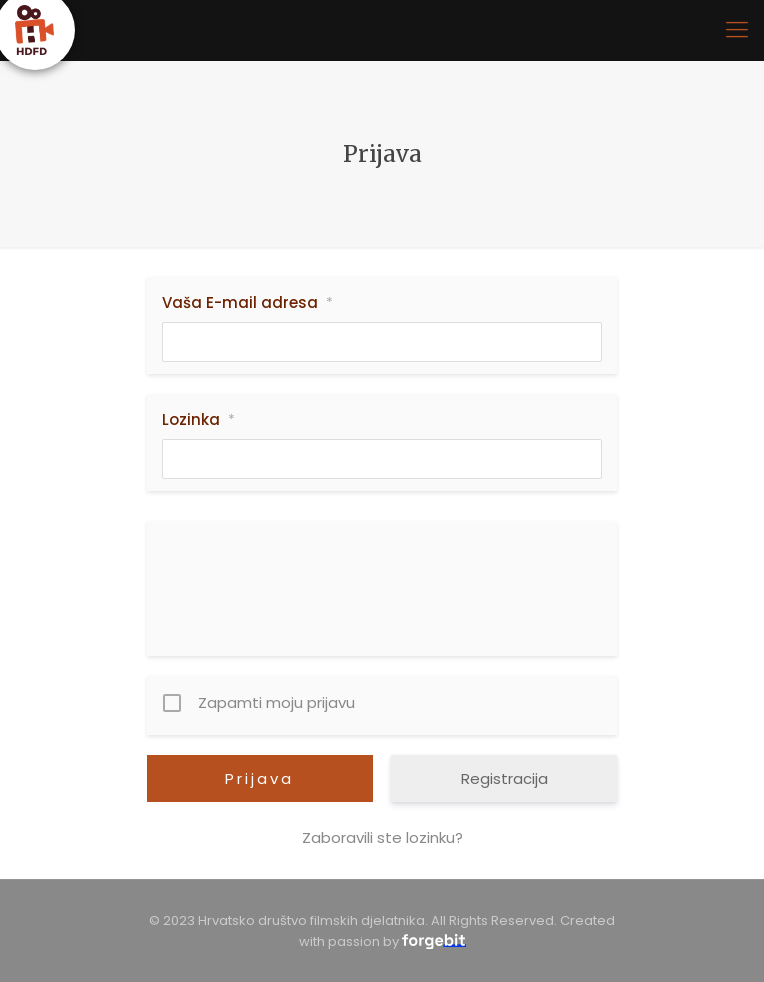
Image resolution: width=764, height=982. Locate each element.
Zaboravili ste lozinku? (382, 837)
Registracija (504, 778)
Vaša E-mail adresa (247, 303)
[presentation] (384, 575)
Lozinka (198, 420)
